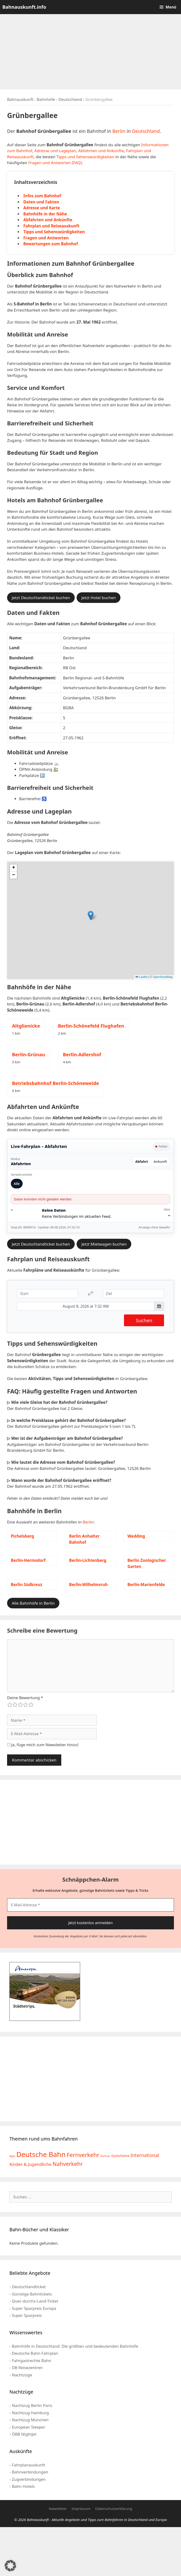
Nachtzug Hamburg (30, 2412)
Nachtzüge (22, 2375)
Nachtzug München (30, 2419)
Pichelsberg (22, 1536)
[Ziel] (133, 1293)
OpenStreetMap (163, 977)
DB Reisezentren (27, 2367)
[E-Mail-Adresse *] (90, 1904)
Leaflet (142, 977)
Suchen (144, 1320)
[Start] (47, 1293)
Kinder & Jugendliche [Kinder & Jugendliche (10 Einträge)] (30, 2164)
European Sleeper (28, 2427)
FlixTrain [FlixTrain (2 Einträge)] (105, 2156)
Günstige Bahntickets (32, 2294)
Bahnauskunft (20, 99)
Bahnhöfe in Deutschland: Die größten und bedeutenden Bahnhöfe (75, 2346)
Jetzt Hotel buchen (98, 597)
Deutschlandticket (29, 2286)
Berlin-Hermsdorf (28, 1560)
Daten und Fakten (41, 202)
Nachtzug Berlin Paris (32, 2405)
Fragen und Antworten (46, 238)
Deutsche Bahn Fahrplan (35, 2353)
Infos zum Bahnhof (42, 195)
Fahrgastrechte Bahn (31, 2360)
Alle (17, 1183)
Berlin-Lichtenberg (87, 1560)
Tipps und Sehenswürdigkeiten (85, 156)
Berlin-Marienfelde (146, 1584)
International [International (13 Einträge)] (145, 2155)
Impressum (81, 2508)
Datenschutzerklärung (113, 2508)
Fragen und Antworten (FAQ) (55, 162)
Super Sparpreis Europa (34, 2308)
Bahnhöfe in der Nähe (45, 214)
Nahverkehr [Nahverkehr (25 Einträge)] (68, 2164)
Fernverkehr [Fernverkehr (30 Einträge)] (83, 2155)
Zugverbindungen (28, 2479)
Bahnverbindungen (30, 2472)
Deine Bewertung (25, 1697)
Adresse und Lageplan (55, 150)
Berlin (118, 131)
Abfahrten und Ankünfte (101, 150)
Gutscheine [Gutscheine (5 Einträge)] (120, 2155)
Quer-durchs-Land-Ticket (35, 2301)
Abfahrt (141, 1161)
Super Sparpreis (27, 2315)
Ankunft (160, 1161)
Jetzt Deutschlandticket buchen (41, 597)
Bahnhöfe (46, 99)
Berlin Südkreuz (26, 1584)
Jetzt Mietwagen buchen (104, 1244)
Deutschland (70, 99)
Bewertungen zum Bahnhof (50, 243)
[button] (91, 915)
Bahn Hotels (23, 2486)
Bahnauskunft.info (24, 7)
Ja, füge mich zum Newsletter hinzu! (42, 1744)
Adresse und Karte (41, 207)
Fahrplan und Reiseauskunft (51, 226)
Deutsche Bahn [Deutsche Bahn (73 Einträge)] (41, 2154)
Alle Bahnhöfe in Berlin (33, 1603)
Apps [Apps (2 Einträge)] (12, 2156)
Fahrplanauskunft (28, 2465)
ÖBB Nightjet (24, 2434)
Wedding (136, 1536)
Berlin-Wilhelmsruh (88, 1584)
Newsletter (58, 2508)
